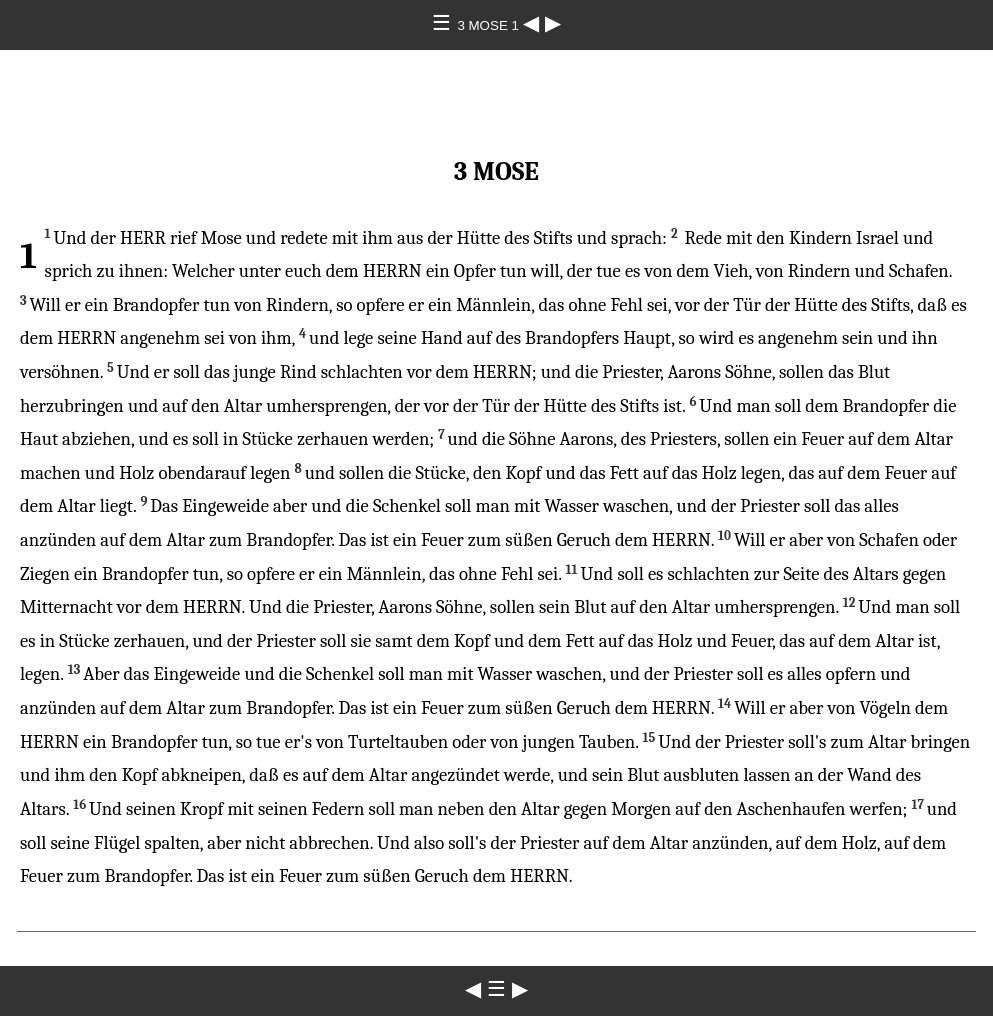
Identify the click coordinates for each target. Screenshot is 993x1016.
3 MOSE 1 (489, 25)
